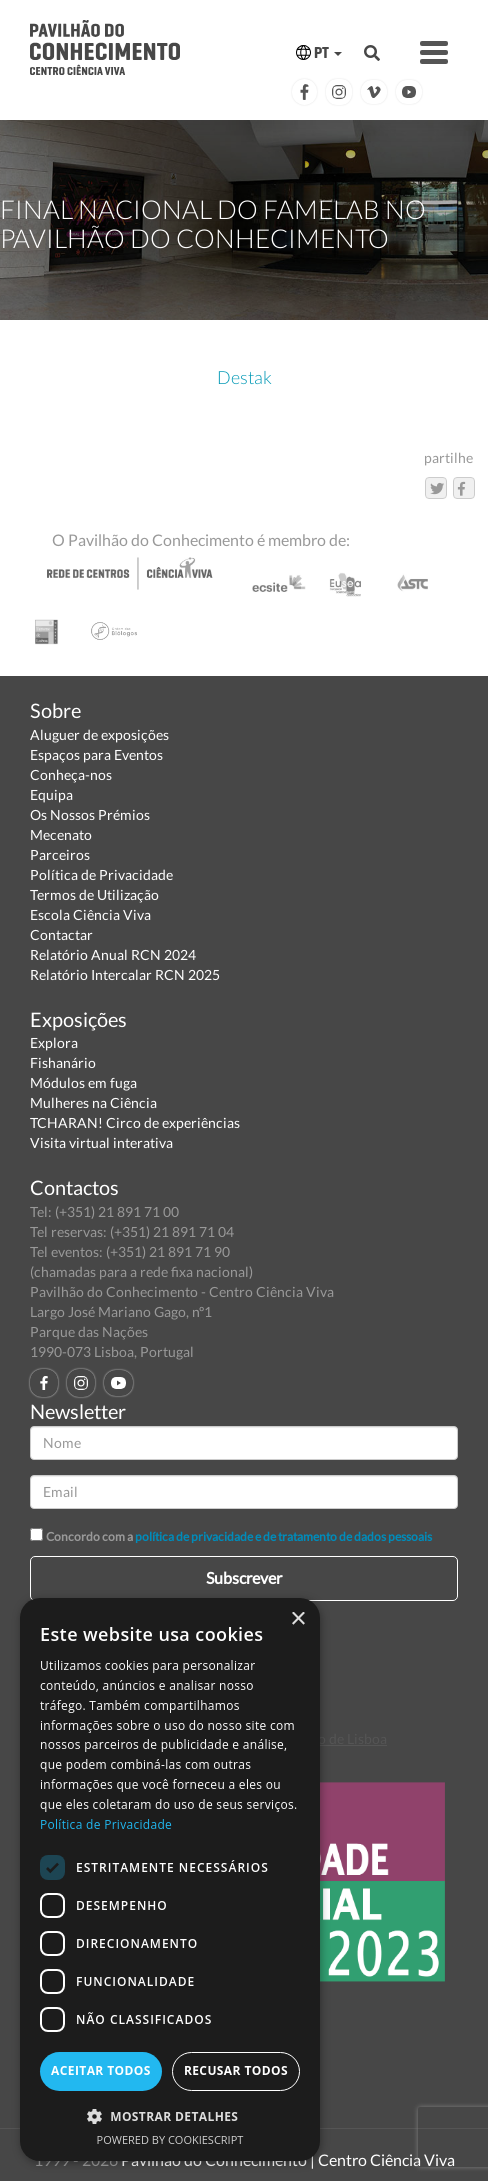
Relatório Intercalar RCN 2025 (125, 974)
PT (319, 52)
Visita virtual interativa (101, 1142)
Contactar (61, 934)
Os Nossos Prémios (90, 814)
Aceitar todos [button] (101, 2070)
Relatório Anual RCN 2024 (113, 954)
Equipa (51, 794)
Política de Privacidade (101, 874)
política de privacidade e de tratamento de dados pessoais (283, 1536)
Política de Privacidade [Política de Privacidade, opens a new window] (106, 1824)
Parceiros (60, 854)
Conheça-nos (71, 774)
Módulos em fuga (83, 1082)
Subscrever (244, 1577)
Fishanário (63, 1062)
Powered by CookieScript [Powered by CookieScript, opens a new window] (170, 2139)
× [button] (297, 1619)
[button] (170, 2115)
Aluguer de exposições (99, 734)
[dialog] (170, 1879)
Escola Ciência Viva (90, 914)
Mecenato (61, 834)
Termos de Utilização (94, 894)
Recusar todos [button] (236, 2070)
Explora (54, 1042)
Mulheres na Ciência (93, 1102)
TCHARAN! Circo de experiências (135, 1122)
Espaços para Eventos (96, 754)
